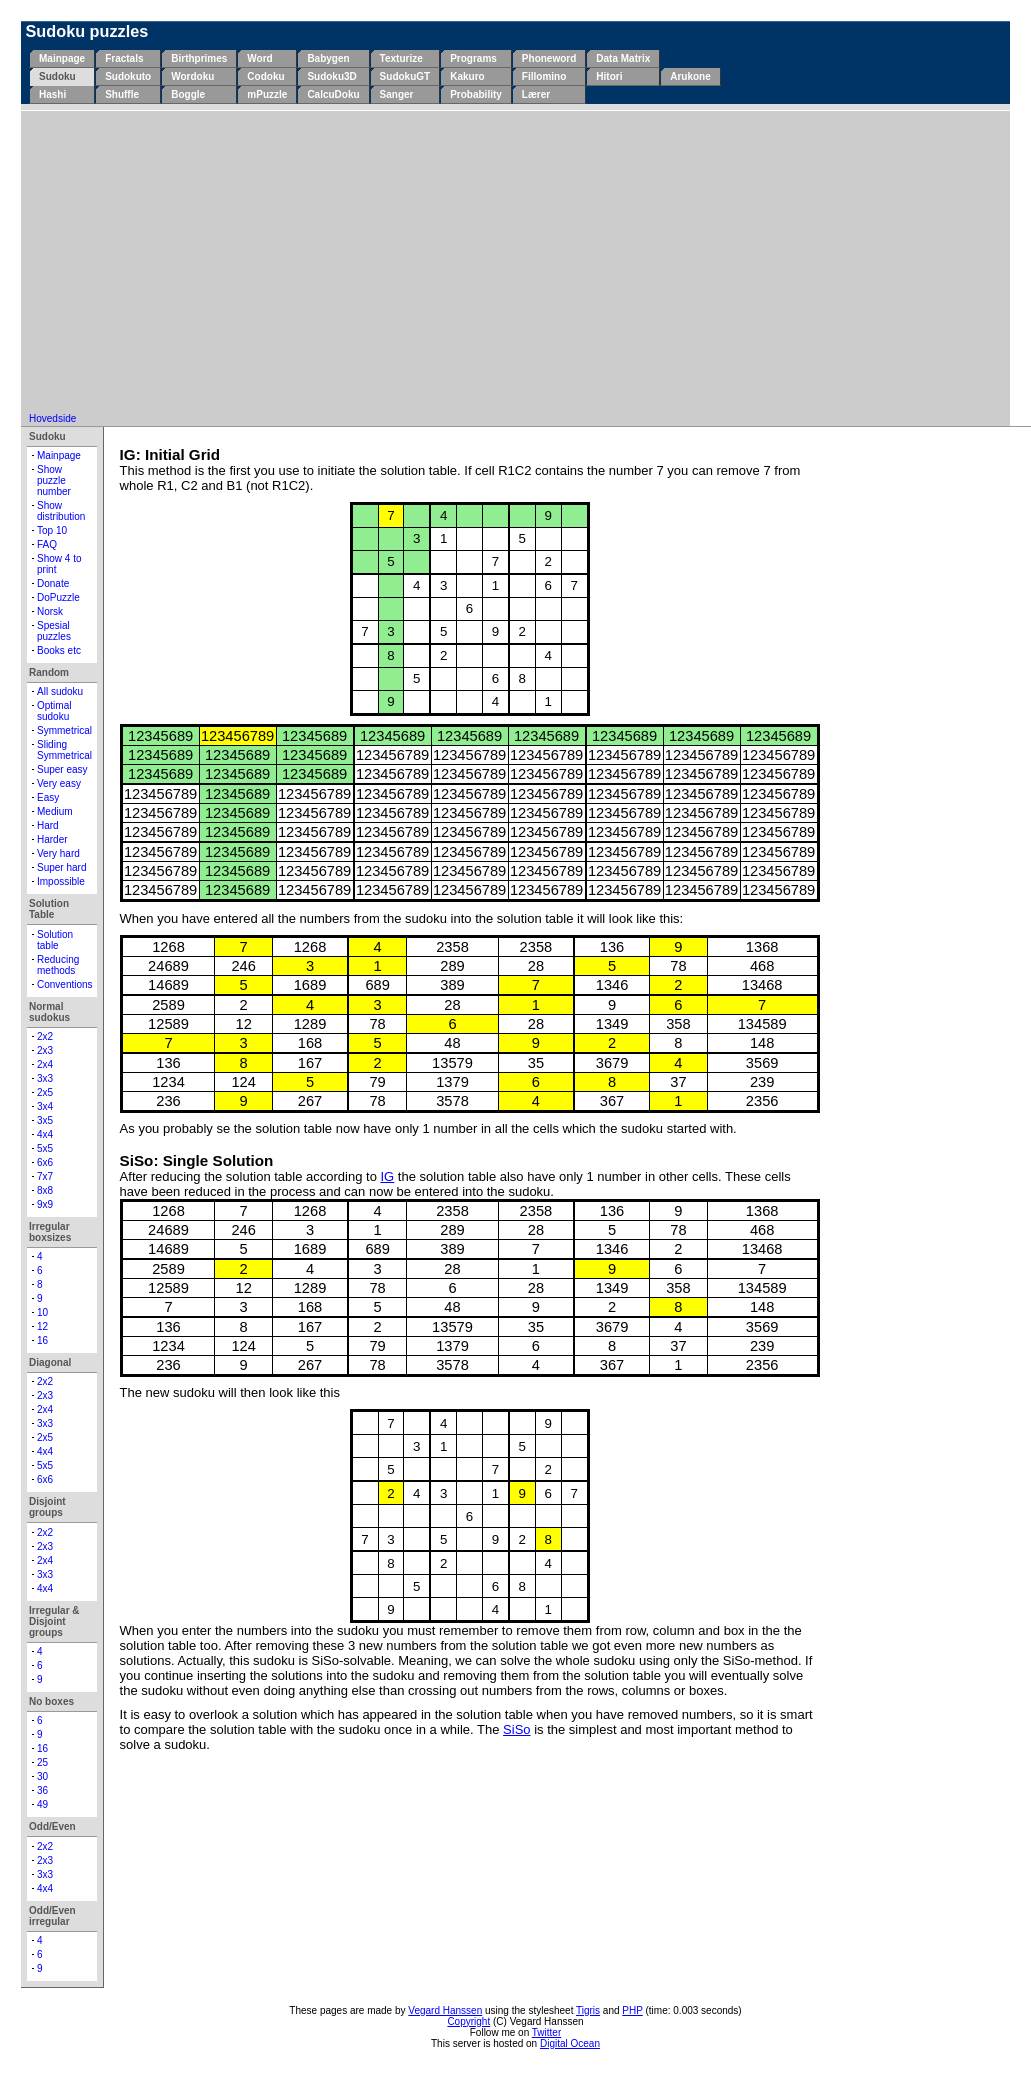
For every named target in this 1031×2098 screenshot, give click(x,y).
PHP (632, 2010)
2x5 (45, 1092)
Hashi (52, 94)
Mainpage (62, 58)
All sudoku (60, 691)
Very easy (59, 783)
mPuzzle (267, 94)
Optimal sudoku (54, 711)
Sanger (397, 94)
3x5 (45, 1120)
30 (42, 1776)
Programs (473, 58)
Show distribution (61, 511)
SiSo (516, 1729)
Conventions (65, 984)
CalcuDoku (333, 94)
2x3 (45, 1050)
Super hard (61, 867)
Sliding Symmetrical (64, 750)
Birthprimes (199, 58)
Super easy (62, 769)
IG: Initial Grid (170, 454)
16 (42, 1340)
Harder (52, 839)
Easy (48, 797)
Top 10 (52, 530)
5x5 (45, 1148)
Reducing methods (58, 965)
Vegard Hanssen (445, 2010)
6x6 (45, 1162)
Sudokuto (128, 76)
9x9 (45, 1204)
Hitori (609, 76)
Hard (48, 825)
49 (42, 1804)
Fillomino (544, 76)
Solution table (55, 940)
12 (42, 1326)
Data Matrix (623, 58)
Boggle (188, 94)
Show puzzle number (54, 480)
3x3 (45, 1078)
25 (42, 1762)
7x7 (45, 1176)
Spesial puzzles (54, 631)
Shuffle (122, 94)
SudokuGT (405, 76)
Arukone (690, 76)
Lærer (536, 94)
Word (259, 58)
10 (42, 1312)
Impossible (61, 881)
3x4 (45, 1106)
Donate (53, 583)
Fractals (124, 58)
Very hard (58, 853)
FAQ (47, 544)
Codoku (265, 76)
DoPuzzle (58, 597)
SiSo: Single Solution (197, 1160)
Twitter (546, 2032)
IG (387, 1176)
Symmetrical (64, 730)
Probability (476, 94)
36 (42, 1790)
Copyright (468, 2021)
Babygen (328, 58)
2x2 (45, 1036)
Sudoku (57, 76)
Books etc (59, 650)
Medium (55, 811)
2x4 (45, 1064)
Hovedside (52, 418)
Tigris (588, 2010)
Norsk (50, 611)
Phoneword (549, 58)
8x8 (45, 1190)
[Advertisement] (516, 263)
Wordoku (192, 76)
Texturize (401, 58)
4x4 (45, 1134)
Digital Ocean (570, 2043)
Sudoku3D (331, 76)
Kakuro (467, 76)
